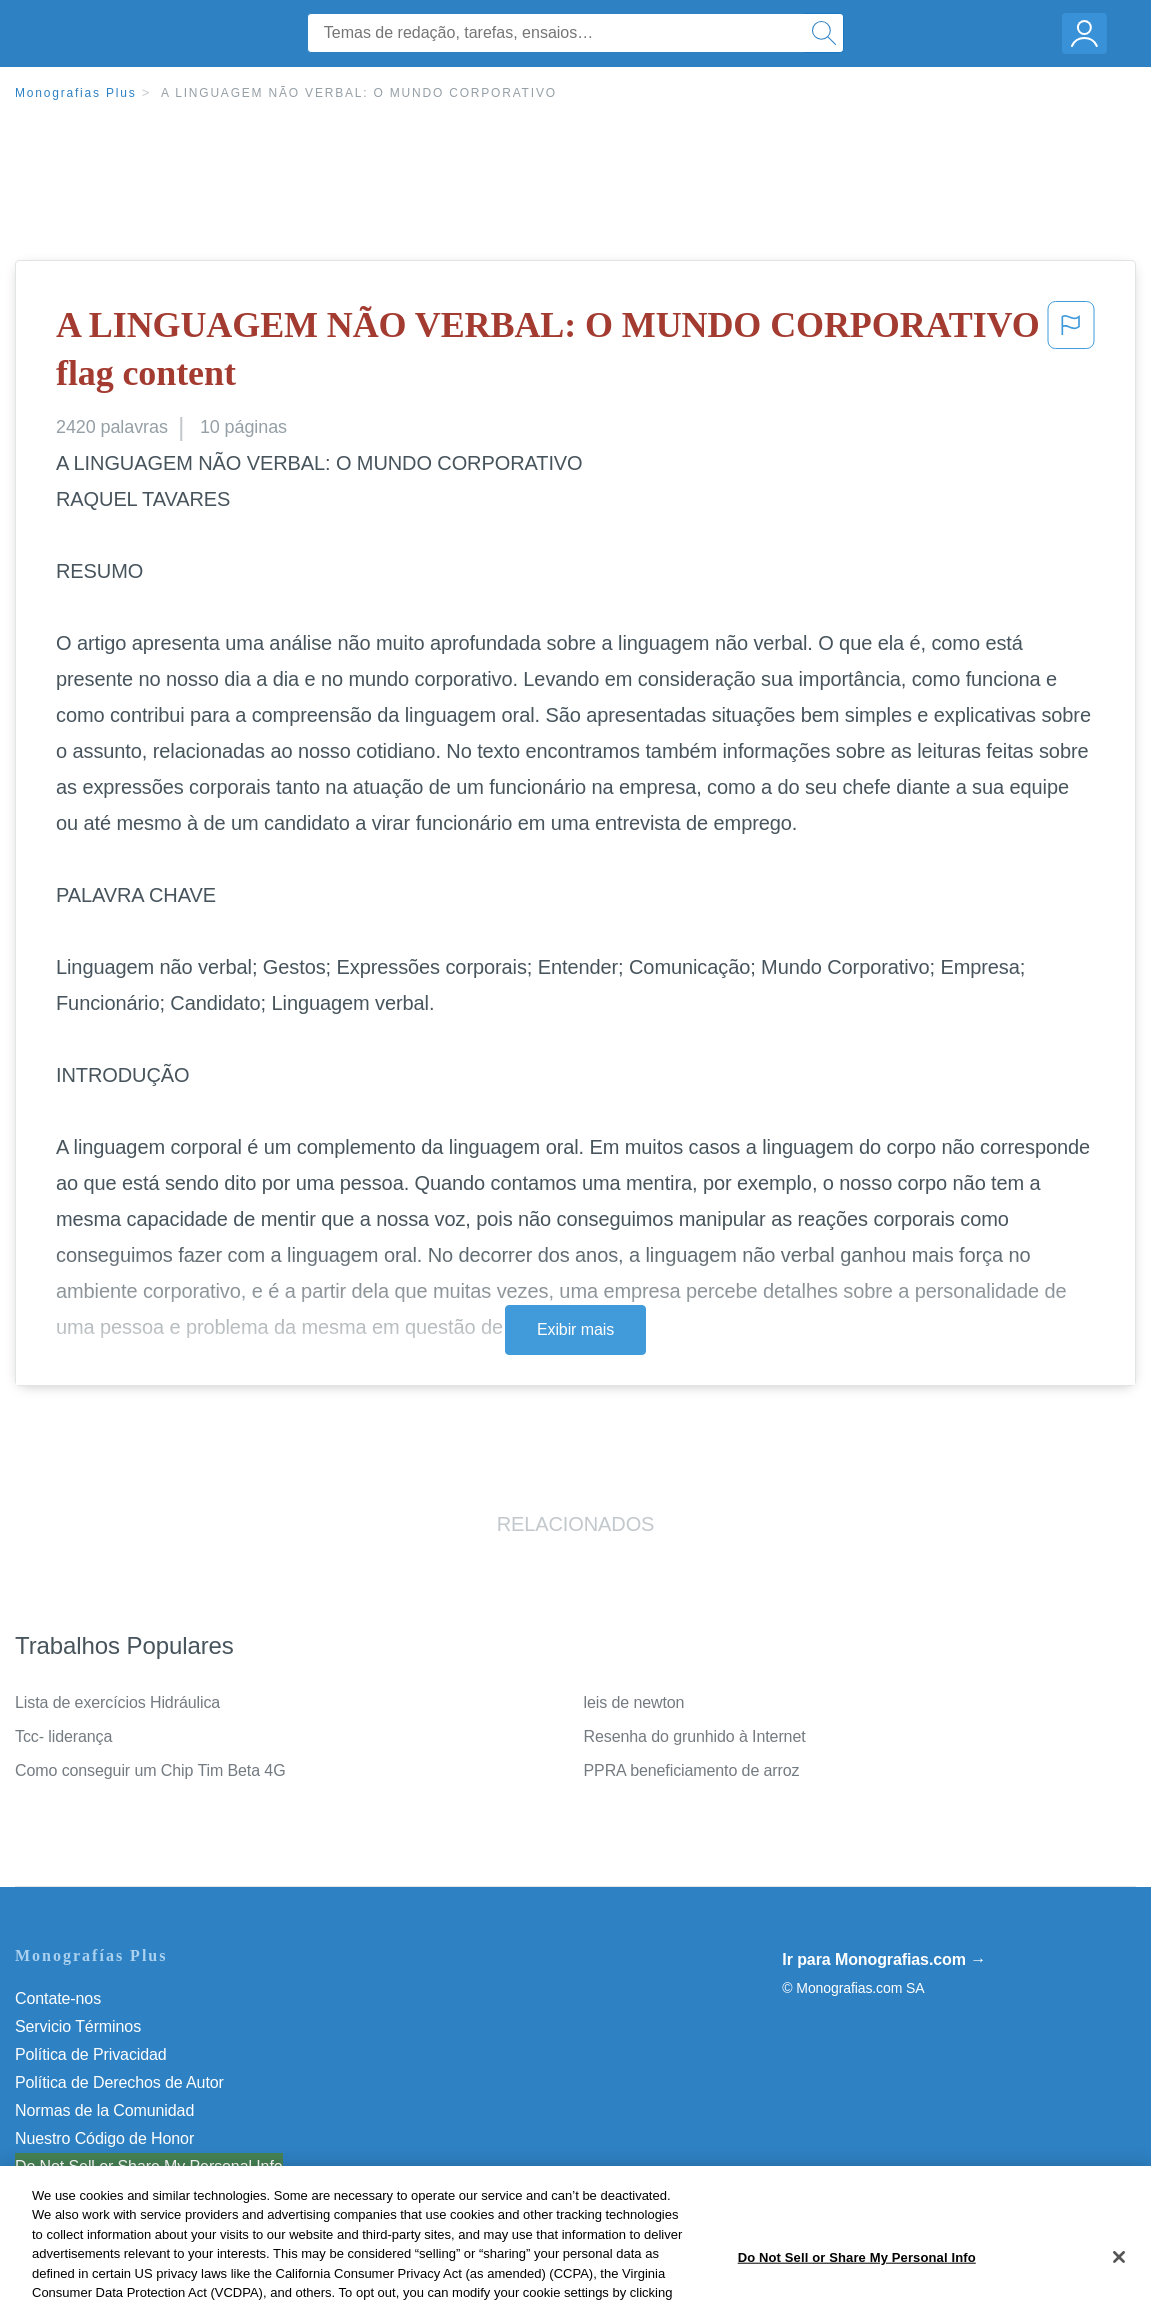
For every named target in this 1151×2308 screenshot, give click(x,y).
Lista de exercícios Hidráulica (117, 1702)
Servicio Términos (78, 2026)
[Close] (1119, 2281)
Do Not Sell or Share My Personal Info (149, 2166)
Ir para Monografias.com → (884, 1959)
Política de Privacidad (91, 2054)
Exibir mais (575, 1329)
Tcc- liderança (63, 1736)
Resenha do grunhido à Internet (695, 1736)
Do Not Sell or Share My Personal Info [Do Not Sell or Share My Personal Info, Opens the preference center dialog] (857, 2281)
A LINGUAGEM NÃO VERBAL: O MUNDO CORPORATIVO (359, 93)
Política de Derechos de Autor (119, 2082)
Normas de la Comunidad (104, 2110)
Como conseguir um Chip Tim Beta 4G (150, 1770)
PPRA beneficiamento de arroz (692, 1770)
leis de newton (634, 1702)
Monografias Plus (76, 93)
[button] (1071, 353)
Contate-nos (58, 1998)
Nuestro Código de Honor (104, 2138)
